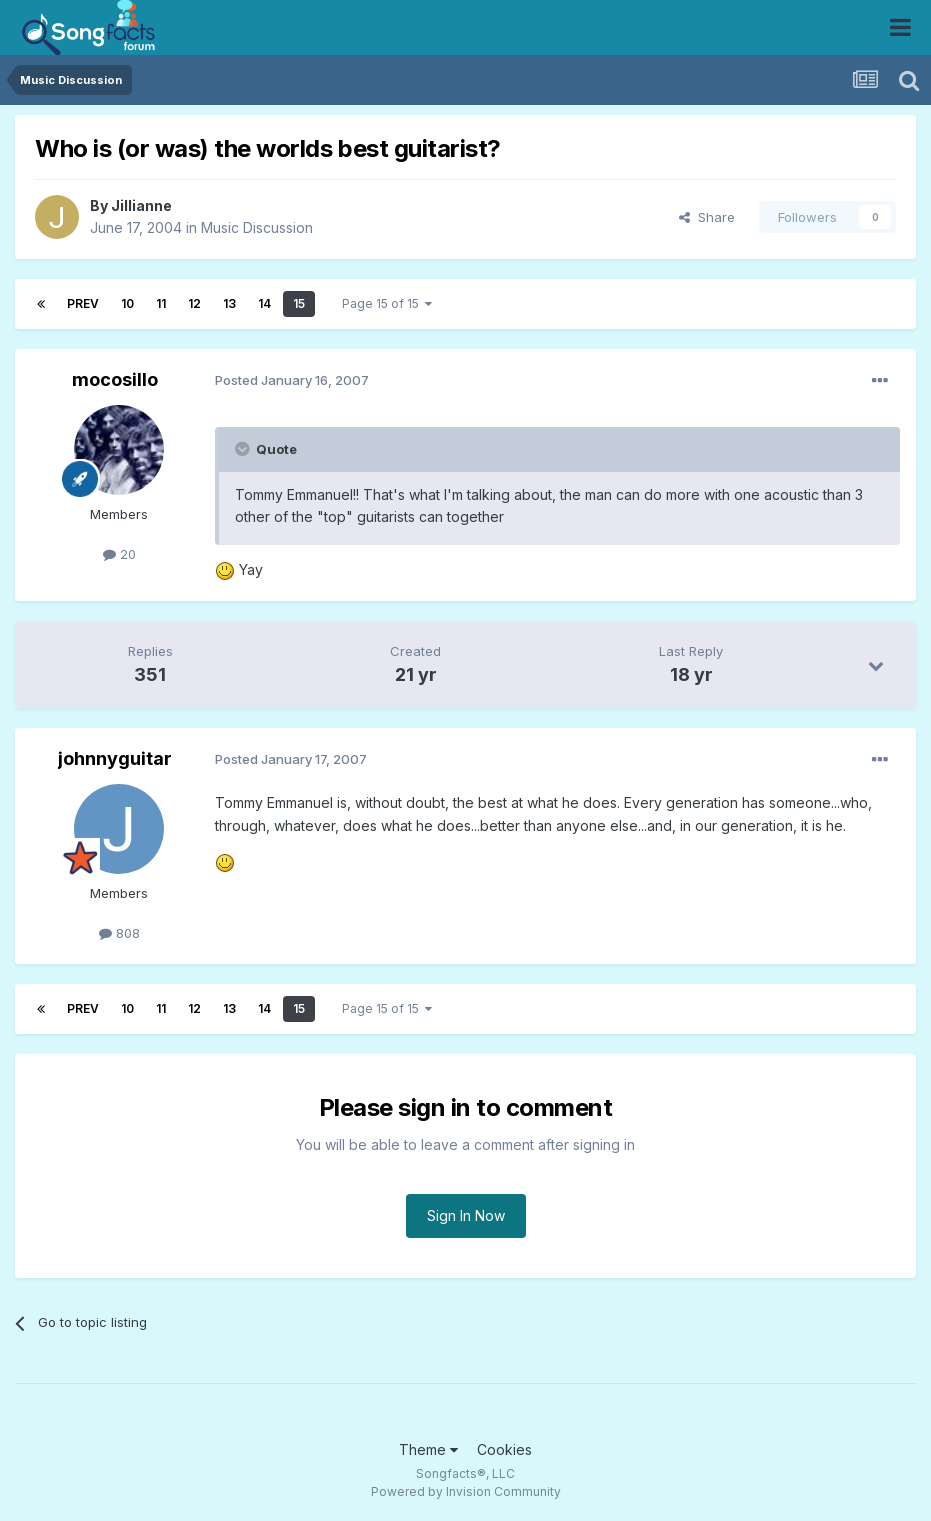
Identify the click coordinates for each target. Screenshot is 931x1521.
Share (707, 217)
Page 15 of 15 (387, 303)
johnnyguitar (115, 758)
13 (229, 303)
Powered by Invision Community (466, 1491)
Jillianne (141, 205)
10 (127, 303)
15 (299, 303)
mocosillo (115, 379)
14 (264, 303)
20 (119, 554)
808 (119, 933)
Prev (83, 303)
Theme (428, 1449)
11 (161, 303)
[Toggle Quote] (244, 449)
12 (194, 303)
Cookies (504, 1449)
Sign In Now (466, 1215)
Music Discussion (257, 227)
